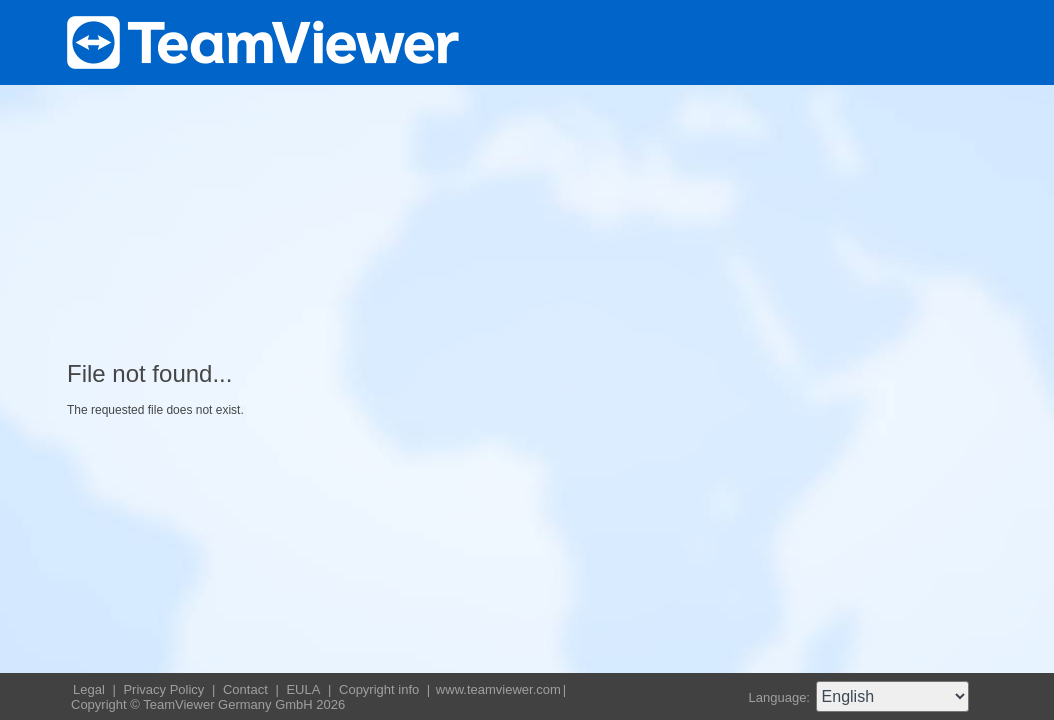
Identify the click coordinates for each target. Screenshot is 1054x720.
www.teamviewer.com (498, 689)
